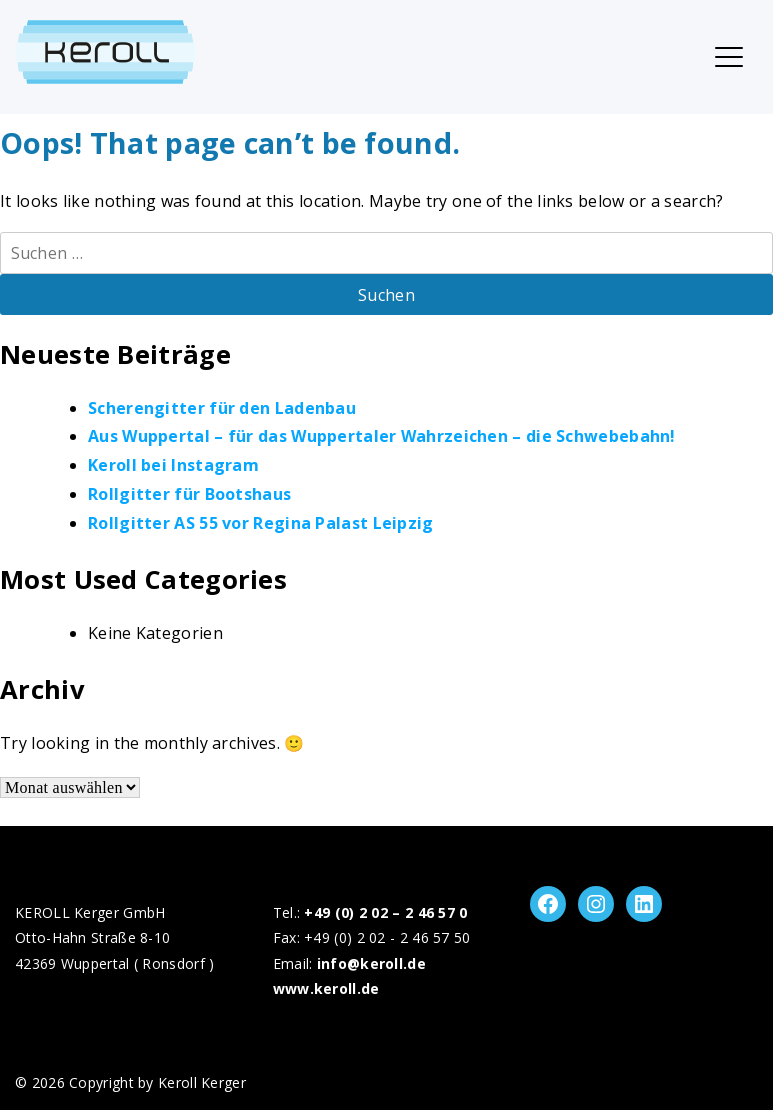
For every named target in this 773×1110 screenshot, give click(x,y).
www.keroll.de (326, 988)
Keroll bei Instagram (173, 465)
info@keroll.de (371, 963)
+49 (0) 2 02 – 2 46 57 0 (385, 912)
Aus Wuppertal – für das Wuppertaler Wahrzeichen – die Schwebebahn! (382, 436)
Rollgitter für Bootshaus (189, 494)
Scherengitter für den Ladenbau (222, 408)
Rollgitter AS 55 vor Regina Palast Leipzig (261, 523)
